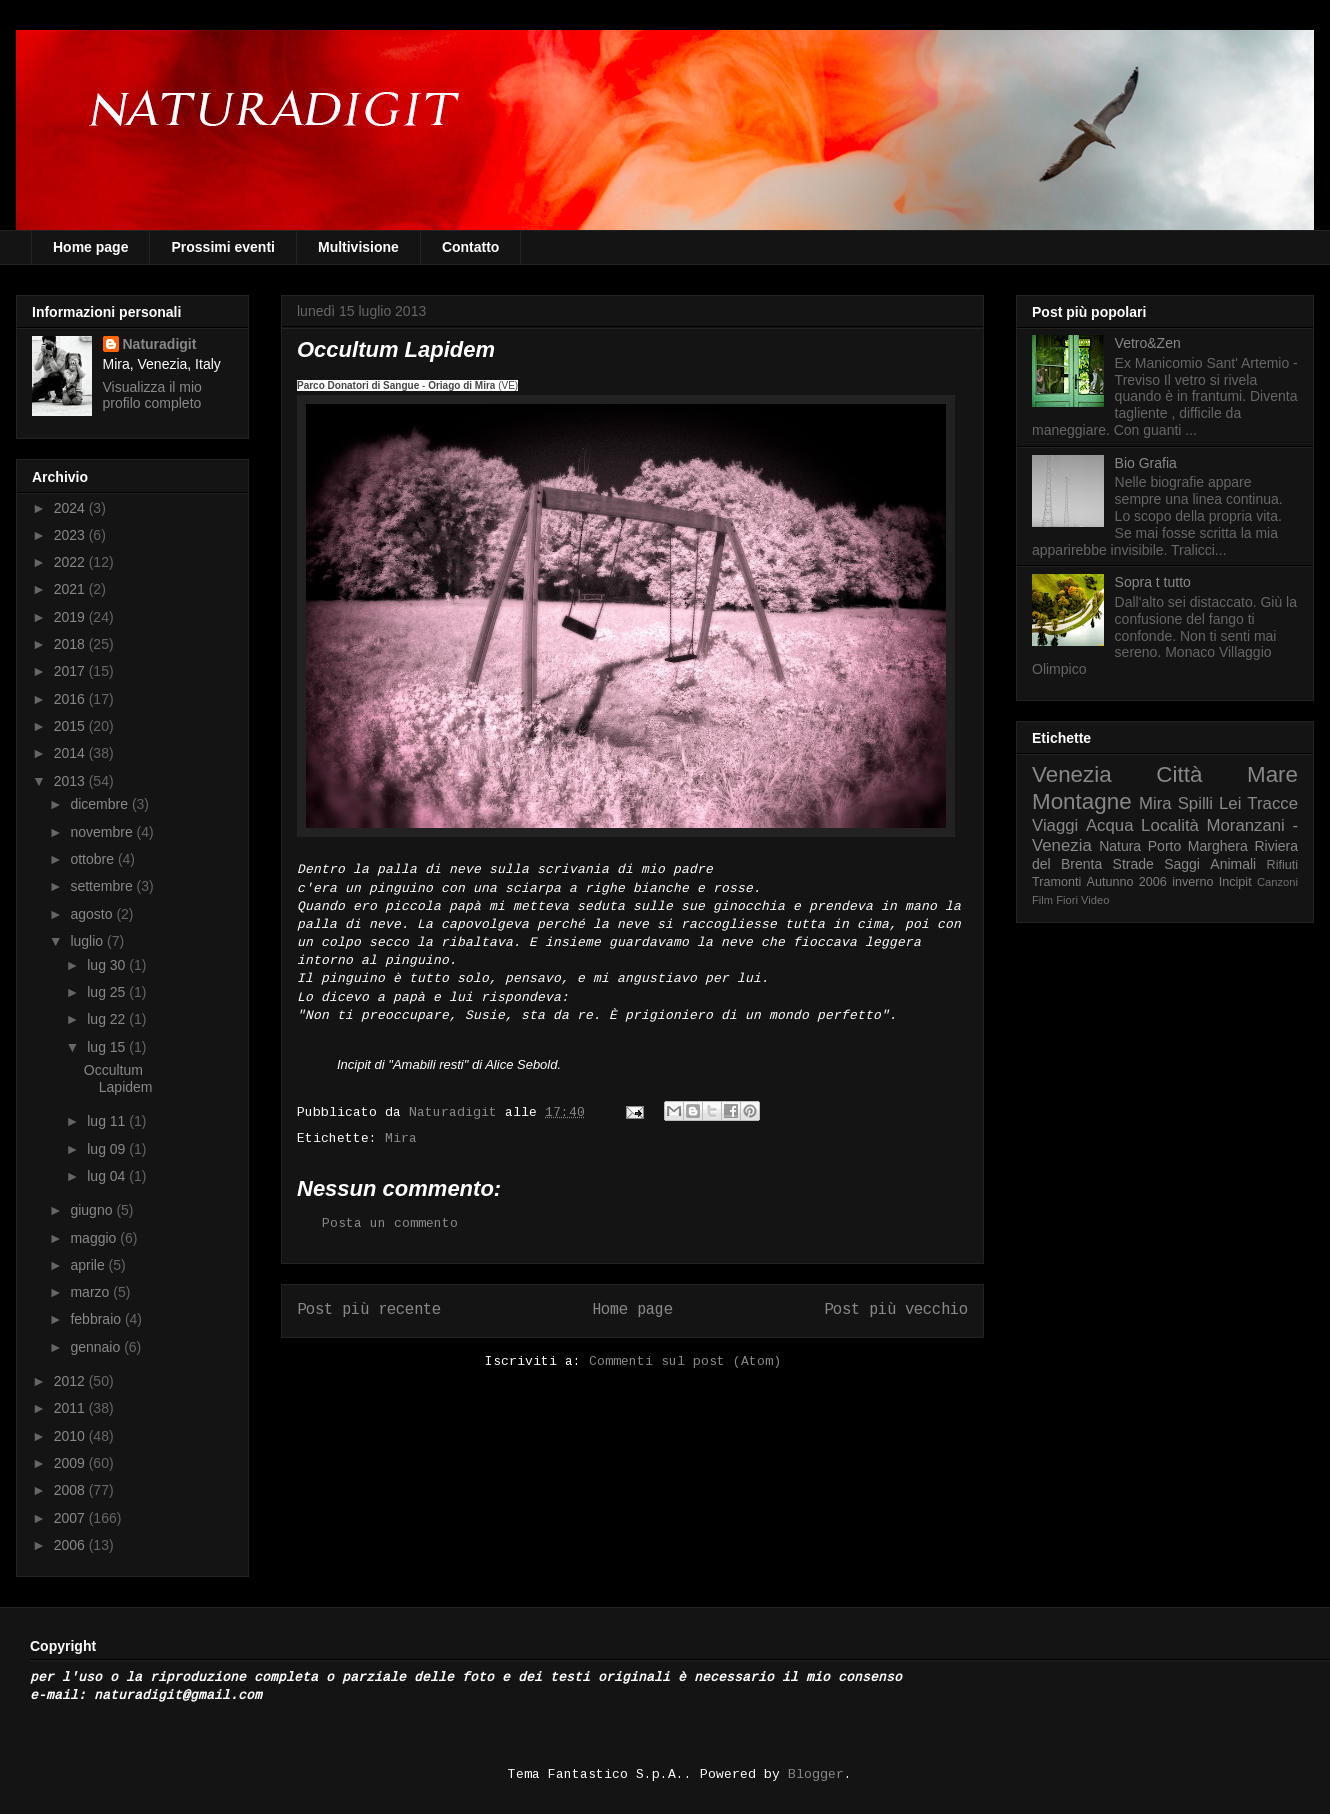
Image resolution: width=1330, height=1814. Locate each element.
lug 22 (108, 1019)
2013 (71, 781)
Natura (1120, 846)
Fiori (1067, 900)
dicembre (100, 804)
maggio (95, 1238)
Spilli (1195, 803)
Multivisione (358, 247)
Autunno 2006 (1127, 882)
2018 (71, 644)
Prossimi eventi (223, 247)
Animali (1233, 864)
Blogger (816, 1774)
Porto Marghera (1198, 846)
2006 (71, 1545)
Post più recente (369, 1310)
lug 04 (108, 1176)
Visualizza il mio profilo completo (152, 395)
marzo (91, 1292)
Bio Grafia (1146, 463)
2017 (71, 671)
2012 (71, 1381)
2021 (71, 589)
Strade (1133, 864)
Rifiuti (1283, 865)
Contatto (471, 247)
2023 (71, 535)
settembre (103, 886)
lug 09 (108, 1149)
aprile (89, 1265)
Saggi (1182, 864)
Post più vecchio (896, 1310)
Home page (90, 247)
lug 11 (108, 1121)
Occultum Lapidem (118, 1078)
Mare (1272, 774)
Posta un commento (390, 1223)
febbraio (97, 1319)
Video (1095, 900)
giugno (93, 1210)
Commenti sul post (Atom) (685, 1361)
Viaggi (1055, 825)
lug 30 (108, 965)
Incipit (1235, 882)
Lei (1230, 803)
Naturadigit (457, 1112)
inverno (1192, 882)
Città (1179, 774)
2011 (71, 1408)
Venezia (1072, 774)
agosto (93, 914)
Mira (401, 1138)
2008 (71, 1490)
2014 (71, 753)
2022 (71, 562)
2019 (71, 617)
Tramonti (1056, 882)
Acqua (1110, 825)
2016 (71, 699)
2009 (71, 1463)
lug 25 (108, 992)
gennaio (97, 1347)
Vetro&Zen (1148, 343)
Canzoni (1277, 882)
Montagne (1082, 801)
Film (1042, 900)
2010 (71, 1436)
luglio (88, 941)
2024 (71, 508)
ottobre (93, 859)
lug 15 (108, 1047)
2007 (71, 1518)
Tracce (1272, 803)
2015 (71, 726)
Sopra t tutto (1153, 582)
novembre (103, 832)
